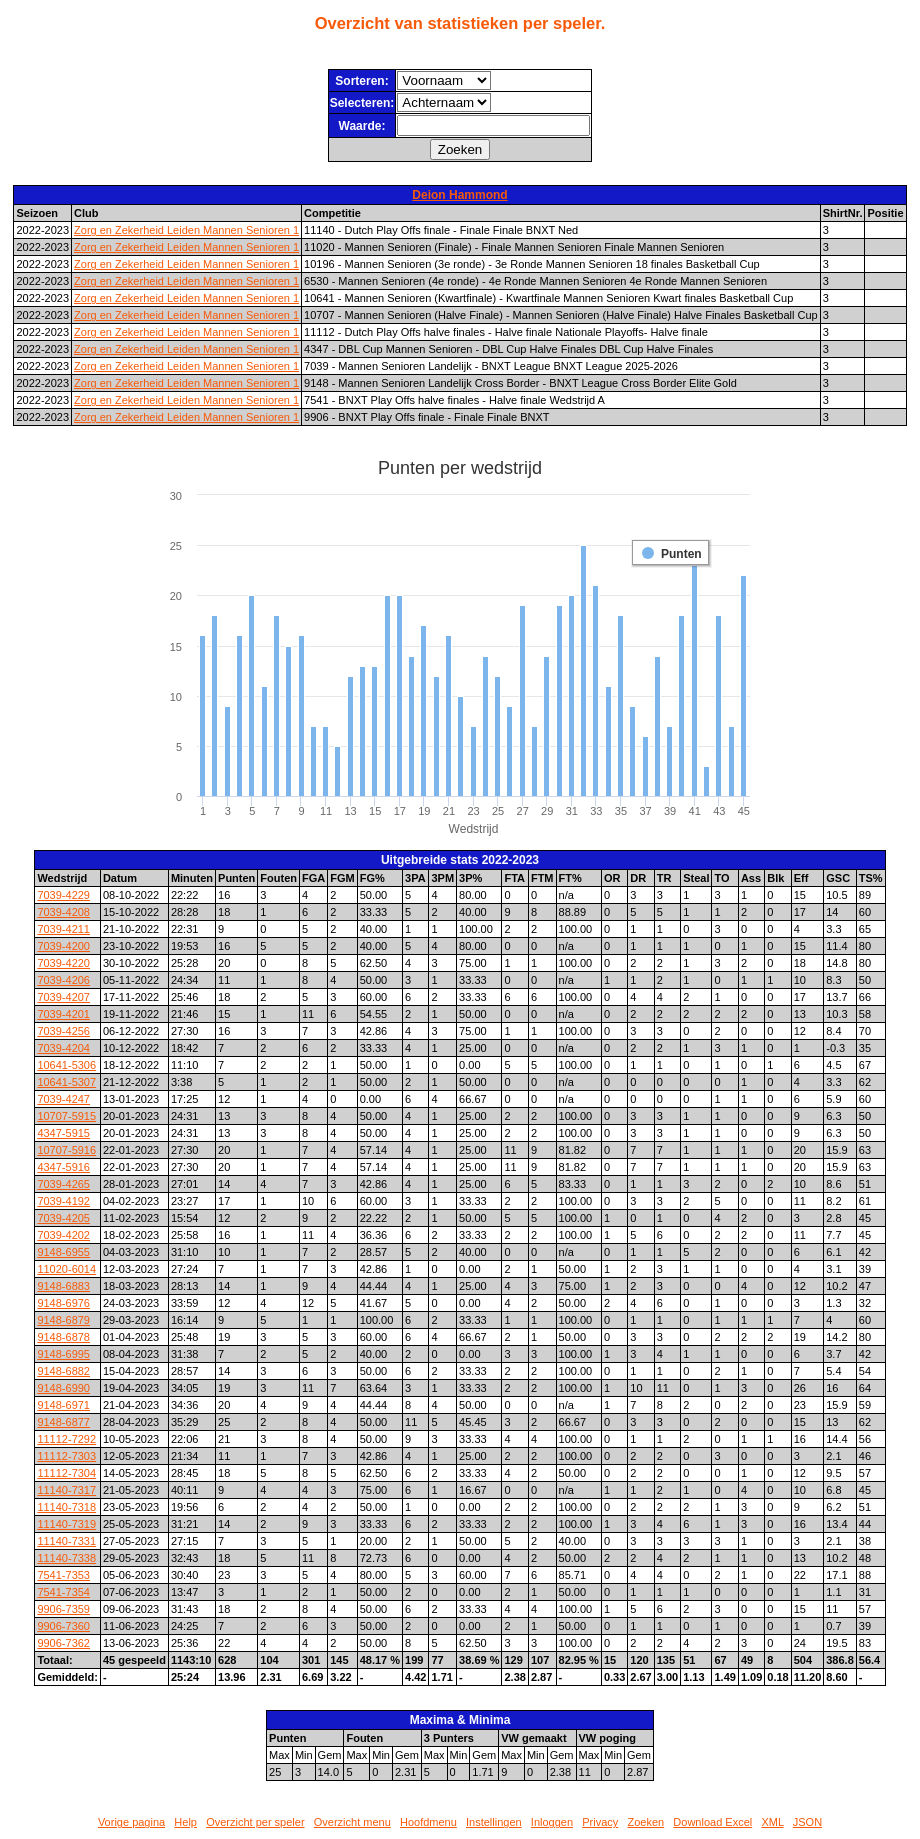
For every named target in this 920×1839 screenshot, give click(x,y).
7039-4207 (63, 997)
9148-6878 (63, 1337)
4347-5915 (63, 1133)
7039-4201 (63, 1014)
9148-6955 (63, 1252)
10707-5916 (66, 1150)
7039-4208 (63, 912)
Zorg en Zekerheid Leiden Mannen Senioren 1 (186, 230)
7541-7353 (63, 1575)
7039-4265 (63, 1184)
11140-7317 (66, 1490)
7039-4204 (63, 1048)
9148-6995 (63, 1354)
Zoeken (645, 1822)
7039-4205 (63, 1218)
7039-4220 (63, 963)
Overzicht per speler (255, 1822)
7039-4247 (63, 1099)
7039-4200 (63, 946)
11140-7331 (66, 1541)
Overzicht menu (352, 1822)
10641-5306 (66, 1065)
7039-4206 (63, 980)
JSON (807, 1822)
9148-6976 (63, 1303)
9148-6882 (63, 1371)
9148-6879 (63, 1320)
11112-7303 (66, 1456)
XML (772, 1822)
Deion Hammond (459, 195)
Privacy (600, 1822)
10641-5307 (66, 1082)
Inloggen (552, 1822)
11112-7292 (66, 1439)
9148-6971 (63, 1405)
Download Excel (712, 1822)
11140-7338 (66, 1558)
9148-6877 (63, 1422)
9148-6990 (63, 1388)
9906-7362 (63, 1643)
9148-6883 (63, 1286)
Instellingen (494, 1822)
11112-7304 (66, 1473)
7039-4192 (63, 1201)
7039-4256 (63, 1031)
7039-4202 (63, 1235)
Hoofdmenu (428, 1822)
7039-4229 (63, 895)
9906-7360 (63, 1626)
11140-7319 (66, 1524)
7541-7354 (63, 1592)
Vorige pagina (131, 1822)
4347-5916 (63, 1167)
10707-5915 (66, 1116)
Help (185, 1822)
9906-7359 (63, 1609)
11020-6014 (66, 1269)
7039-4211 (63, 929)
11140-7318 (66, 1507)
